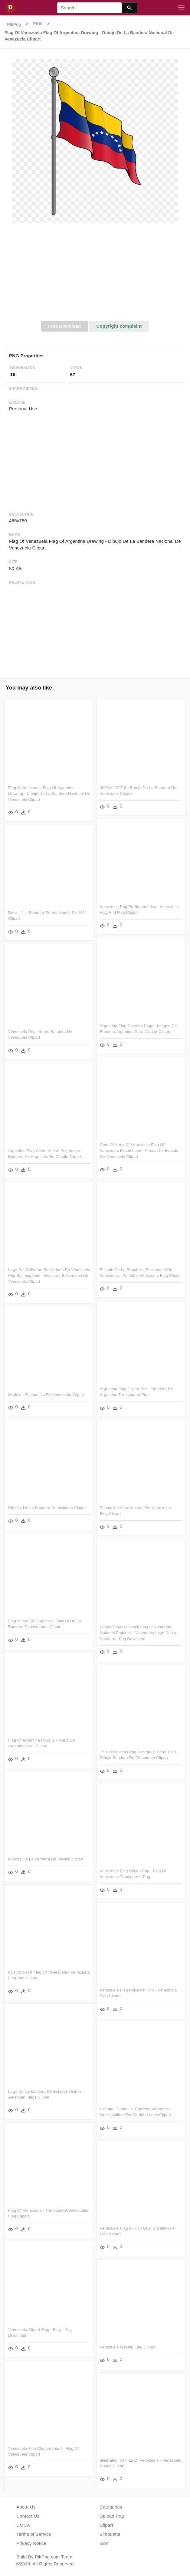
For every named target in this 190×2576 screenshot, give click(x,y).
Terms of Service (33, 2534)
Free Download (64, 326)
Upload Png (112, 2516)
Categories (111, 2506)
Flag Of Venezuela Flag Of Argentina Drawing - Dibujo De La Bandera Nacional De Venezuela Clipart (49, 793)
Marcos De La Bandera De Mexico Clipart (45, 1859)
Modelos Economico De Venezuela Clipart (46, 1394)
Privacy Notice (31, 2543)
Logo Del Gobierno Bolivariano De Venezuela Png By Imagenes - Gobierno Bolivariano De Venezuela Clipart (49, 1275)
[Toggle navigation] (181, 7)
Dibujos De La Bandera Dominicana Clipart (47, 1508)
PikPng (14, 24)
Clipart (106, 2525)
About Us (26, 2506)
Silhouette (110, 2534)
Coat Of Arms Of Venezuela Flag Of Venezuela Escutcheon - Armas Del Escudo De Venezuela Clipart (139, 1150)
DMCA (23, 2525)
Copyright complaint (119, 326)
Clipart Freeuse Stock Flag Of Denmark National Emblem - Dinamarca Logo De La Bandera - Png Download (138, 1633)
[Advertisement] (95, 275)
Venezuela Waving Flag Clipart (128, 2347)
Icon (104, 2543)
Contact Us (27, 2516)
